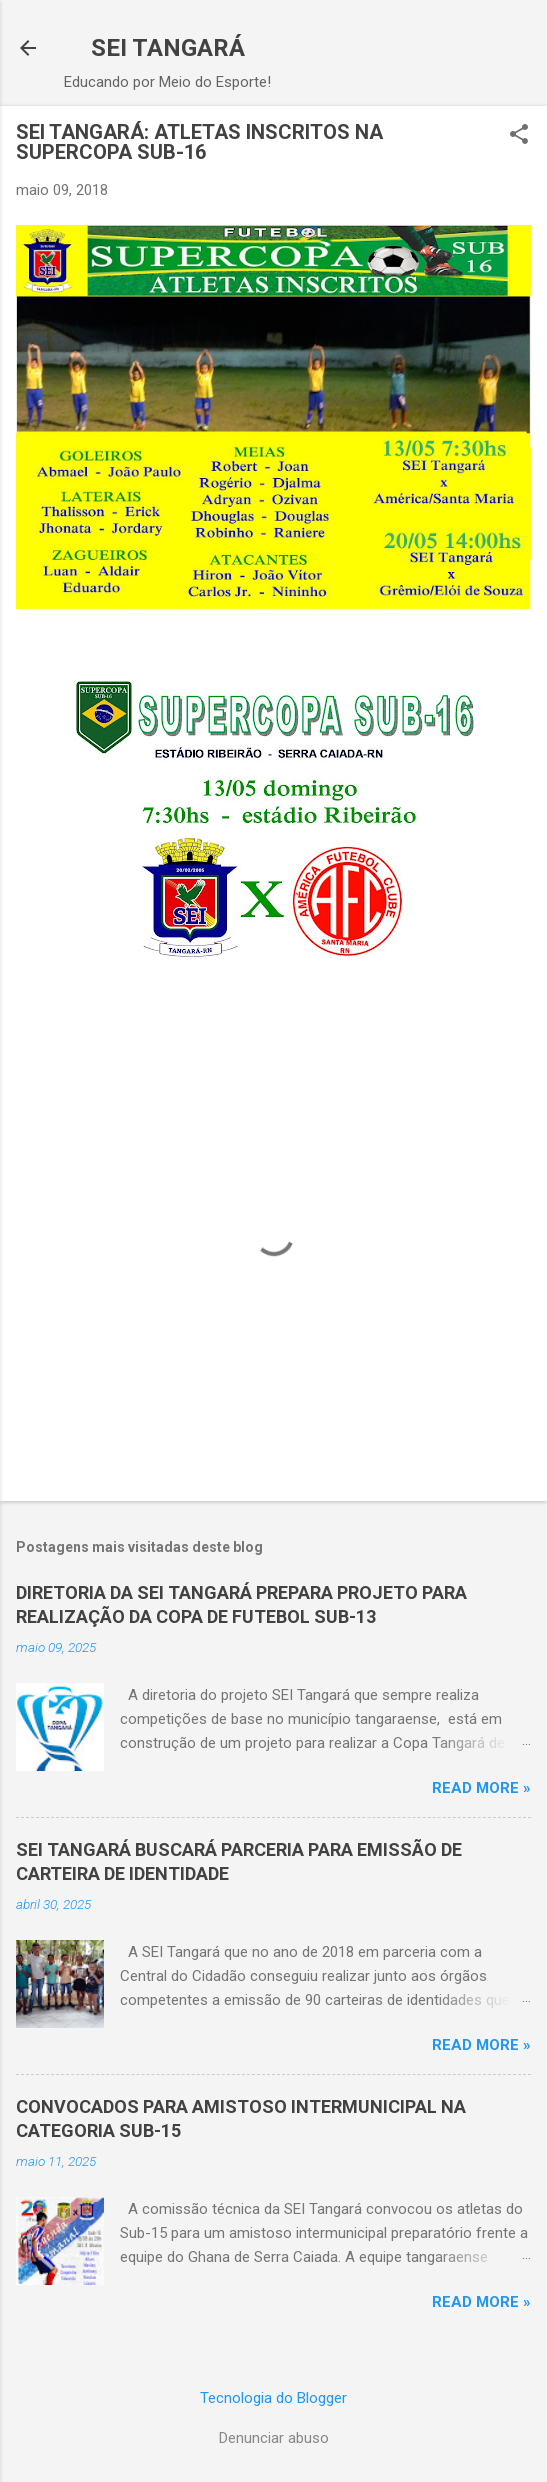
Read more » (481, 1788)
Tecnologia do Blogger (273, 2398)
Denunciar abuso (274, 2438)
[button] (519, 136)
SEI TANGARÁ (168, 48)
